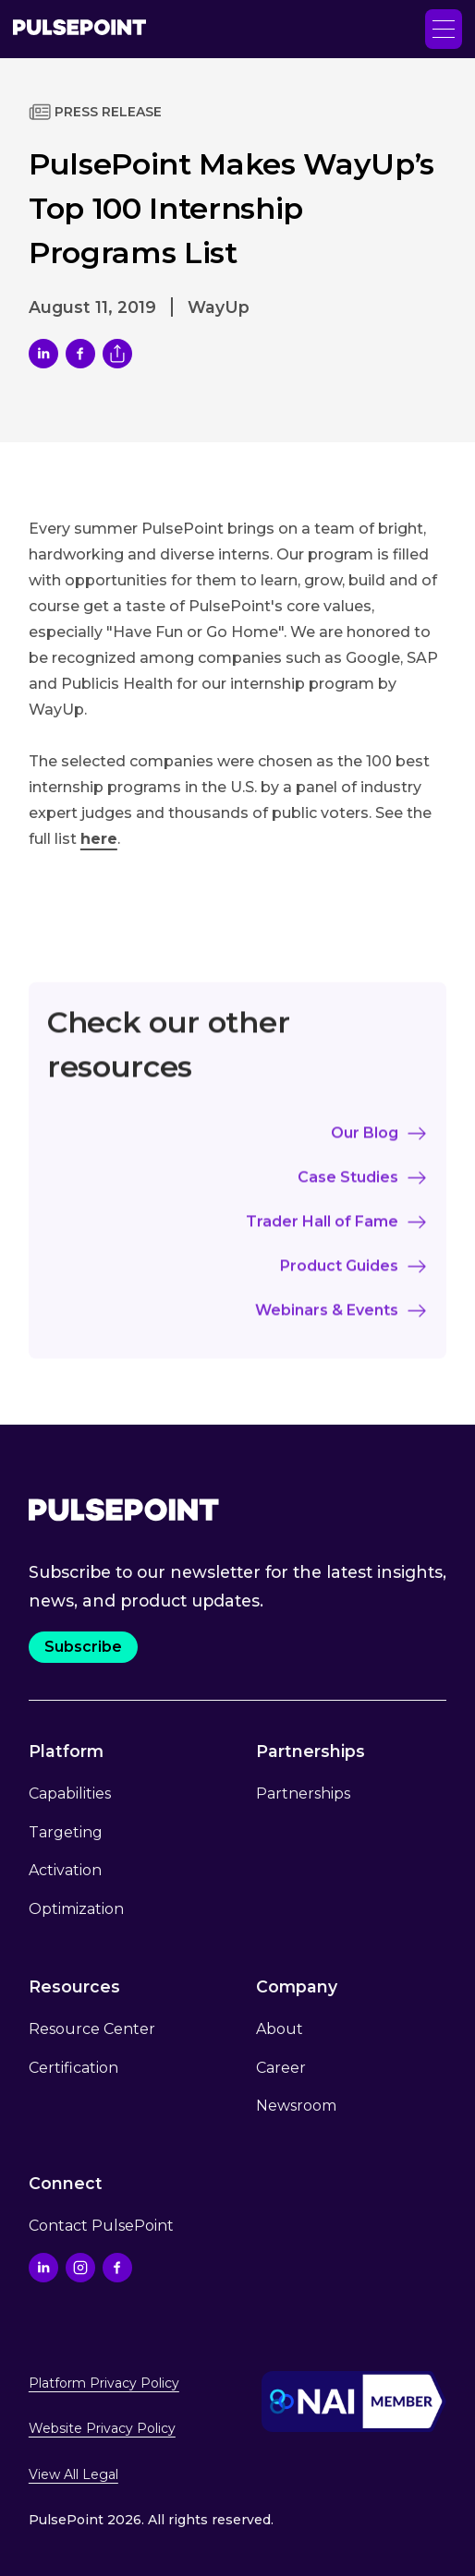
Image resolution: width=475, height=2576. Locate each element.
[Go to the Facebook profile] (117, 2267)
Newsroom (296, 2105)
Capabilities (70, 1793)
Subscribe (83, 1646)
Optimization (76, 1909)
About (279, 2029)
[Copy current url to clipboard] (117, 353)
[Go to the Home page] (79, 28)
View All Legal (73, 2474)
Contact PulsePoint (101, 2225)
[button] (443, 29)
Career (281, 2067)
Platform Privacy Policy (104, 2383)
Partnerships (303, 1793)
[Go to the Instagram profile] (80, 2267)
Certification (73, 2067)
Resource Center (92, 2029)
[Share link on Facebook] (80, 353)
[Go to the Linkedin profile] (43, 2267)
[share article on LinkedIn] (43, 353)
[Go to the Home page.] (124, 1510)
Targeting (66, 1832)
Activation (65, 1870)
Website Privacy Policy (102, 2428)
